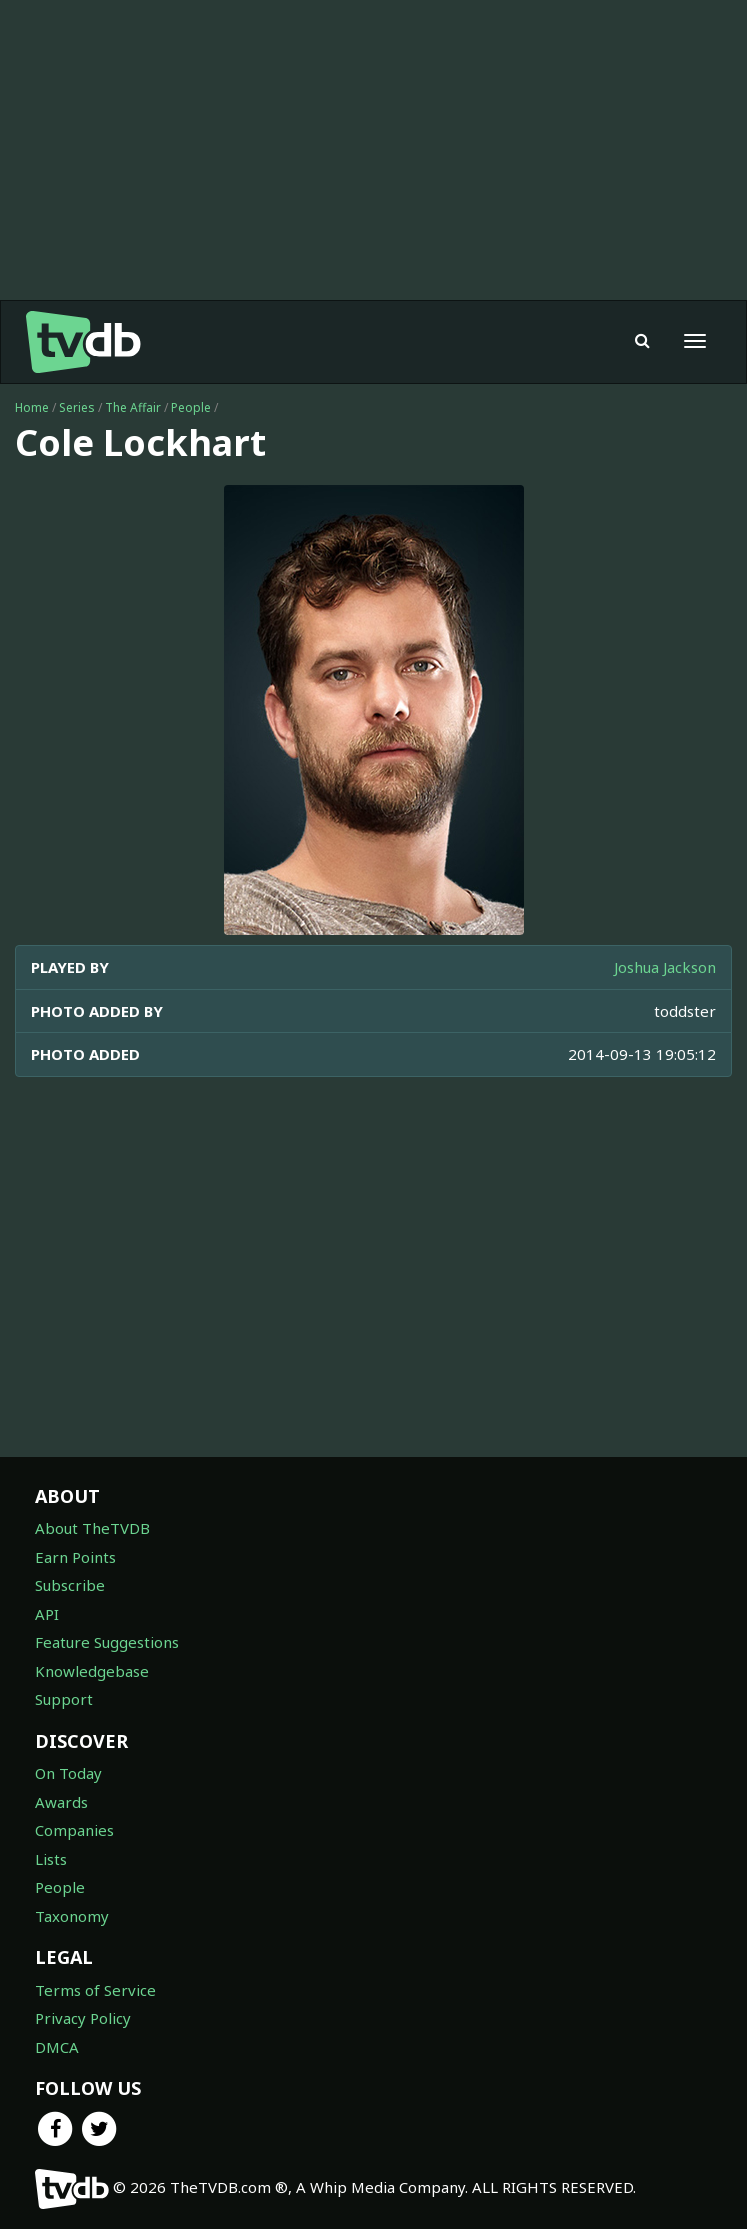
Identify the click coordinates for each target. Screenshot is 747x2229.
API (47, 1614)
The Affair (133, 407)
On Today (68, 1773)
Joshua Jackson (665, 967)
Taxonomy (72, 1916)
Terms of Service (95, 1990)
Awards (61, 1802)
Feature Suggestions (107, 1642)
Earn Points (75, 1557)
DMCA (57, 2047)
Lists (51, 1859)
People (191, 407)
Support (64, 1699)
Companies (74, 1830)
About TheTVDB (92, 1528)
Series (77, 407)
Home (32, 407)
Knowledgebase (92, 1671)
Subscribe (70, 1585)
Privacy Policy (83, 2018)
